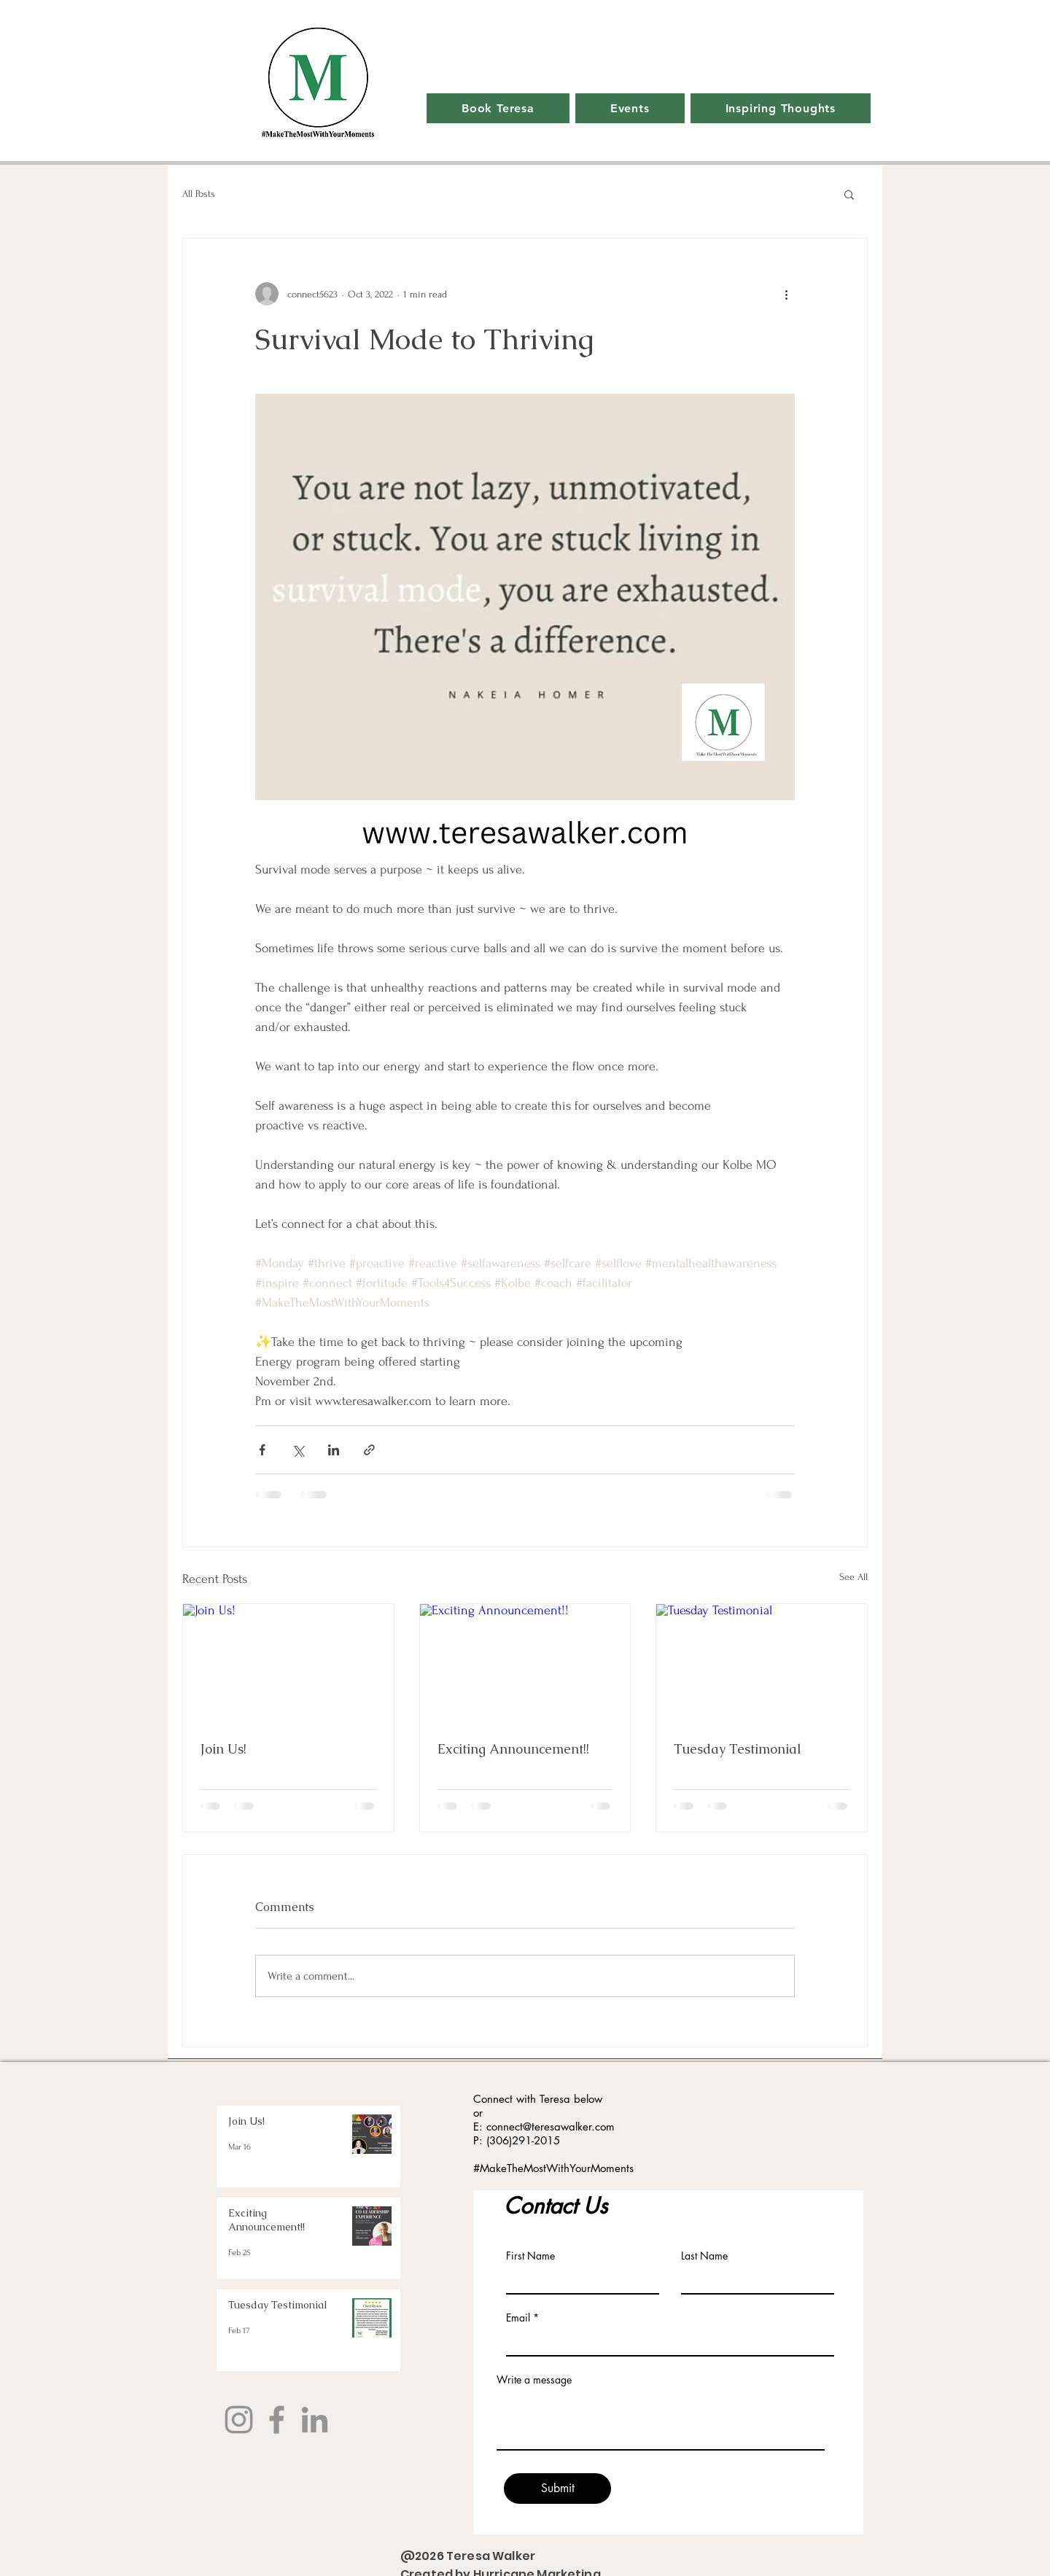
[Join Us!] (288, 1663)
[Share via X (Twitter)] (298, 1450)
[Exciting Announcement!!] (525, 1663)
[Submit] (557, 2488)
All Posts (198, 193)
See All (853, 1576)
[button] (849, 194)
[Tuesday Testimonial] (761, 1663)
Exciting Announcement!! (513, 1748)
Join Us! (223, 1748)
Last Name (704, 2256)
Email (518, 2318)
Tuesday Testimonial (737, 1748)
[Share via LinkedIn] (334, 1450)
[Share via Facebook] (262, 1450)
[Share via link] (369, 1450)
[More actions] (786, 294)
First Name (530, 2256)
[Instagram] (238, 2419)
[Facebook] (276, 2419)
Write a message (534, 2380)
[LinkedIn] (314, 2419)
